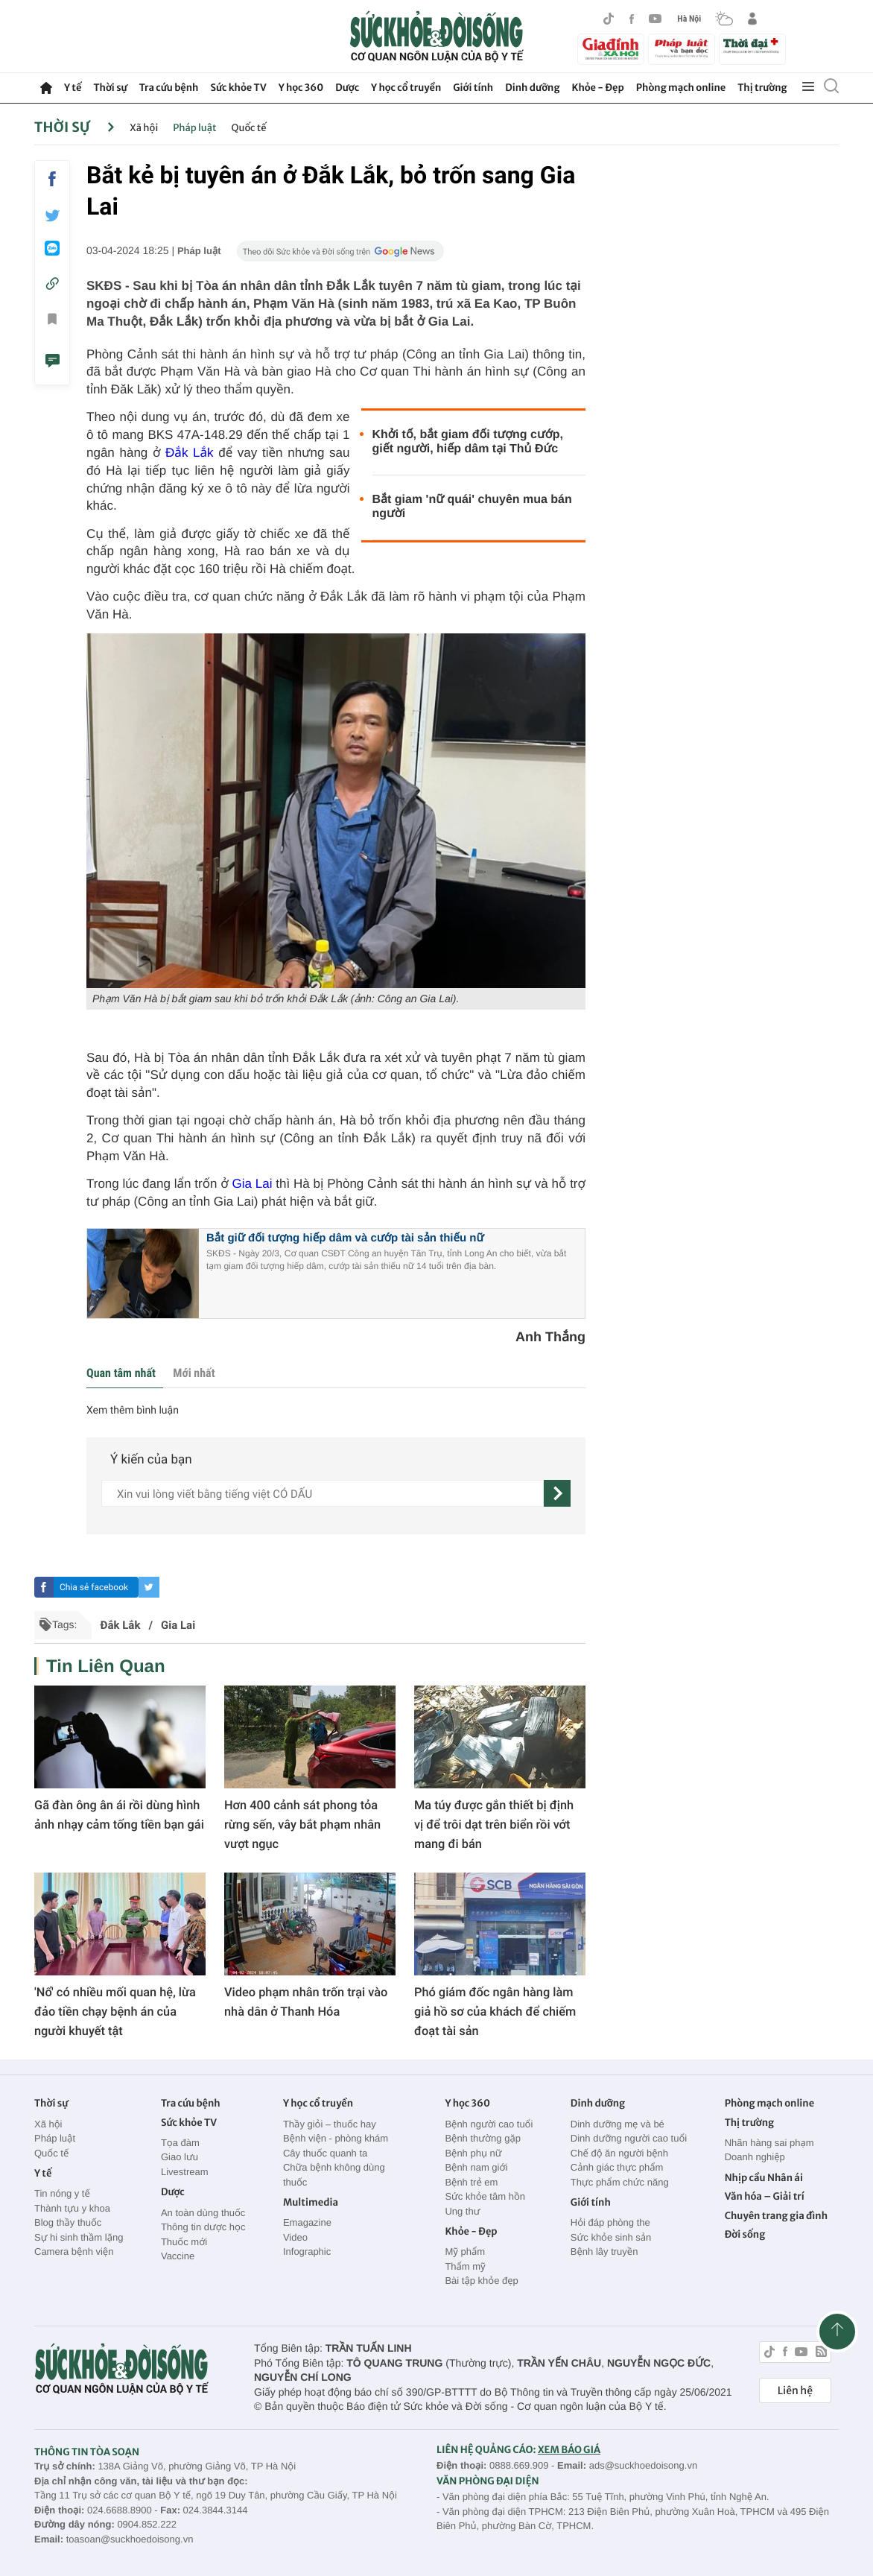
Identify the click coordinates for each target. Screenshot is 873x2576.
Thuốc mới (184, 2241)
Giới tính (473, 87)
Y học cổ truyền (406, 87)
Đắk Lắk (189, 453)
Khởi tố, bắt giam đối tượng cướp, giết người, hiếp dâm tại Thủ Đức (467, 441)
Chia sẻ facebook (94, 1587)
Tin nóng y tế (62, 2193)
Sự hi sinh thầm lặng (78, 2237)
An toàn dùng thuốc (203, 2212)
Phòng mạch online (681, 87)
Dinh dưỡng (532, 87)
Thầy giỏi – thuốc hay (329, 2124)
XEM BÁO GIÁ (569, 2449)
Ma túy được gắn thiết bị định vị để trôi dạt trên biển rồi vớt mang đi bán (494, 1824)
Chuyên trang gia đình (776, 2215)
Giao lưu (179, 2156)
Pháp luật (194, 127)
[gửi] (557, 1493)
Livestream (185, 2171)
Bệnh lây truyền (604, 2251)
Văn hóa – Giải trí (764, 2196)
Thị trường (762, 87)
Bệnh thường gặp (483, 2138)
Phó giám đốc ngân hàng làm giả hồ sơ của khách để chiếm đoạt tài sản (495, 2011)
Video (295, 2237)
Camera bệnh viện (73, 2251)
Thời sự (110, 87)
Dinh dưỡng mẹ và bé (617, 2124)
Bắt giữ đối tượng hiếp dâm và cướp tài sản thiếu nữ (345, 1238)
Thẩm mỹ (465, 2266)
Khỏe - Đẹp (598, 87)
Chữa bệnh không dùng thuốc (334, 2175)
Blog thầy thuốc (67, 2222)
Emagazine (307, 2222)
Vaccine (177, 2256)
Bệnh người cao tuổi (489, 2124)
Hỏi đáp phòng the (610, 2222)
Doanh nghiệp (755, 2156)
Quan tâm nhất (121, 1373)
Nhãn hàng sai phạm (769, 2142)
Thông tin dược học (203, 2226)
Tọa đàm (180, 2142)
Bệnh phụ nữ (473, 2153)
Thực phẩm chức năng (620, 2182)
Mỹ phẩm (465, 2251)
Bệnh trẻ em (471, 2182)
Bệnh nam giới (476, 2167)
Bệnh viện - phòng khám (335, 2138)
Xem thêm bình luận (132, 1411)
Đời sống (745, 2234)
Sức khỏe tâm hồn (485, 2196)
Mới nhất (194, 1373)
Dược (347, 87)
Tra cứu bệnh (169, 87)
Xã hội (144, 127)
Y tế (72, 87)
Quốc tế (249, 127)
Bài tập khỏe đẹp (481, 2280)
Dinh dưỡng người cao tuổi (629, 2138)
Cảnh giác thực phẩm (617, 2167)
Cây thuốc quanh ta (325, 2153)
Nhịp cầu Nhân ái (764, 2177)
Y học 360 (301, 87)
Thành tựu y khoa (72, 2208)
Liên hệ (795, 2390)
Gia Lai (254, 1184)
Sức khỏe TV (238, 87)
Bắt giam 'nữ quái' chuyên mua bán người (472, 506)
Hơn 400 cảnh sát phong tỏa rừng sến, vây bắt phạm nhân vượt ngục (302, 1824)
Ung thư (462, 2211)
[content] (322, 1493)
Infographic (307, 2251)
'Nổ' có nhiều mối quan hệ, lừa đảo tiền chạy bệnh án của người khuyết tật (115, 2011)
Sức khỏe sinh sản (611, 2237)
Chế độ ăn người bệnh (619, 2153)
